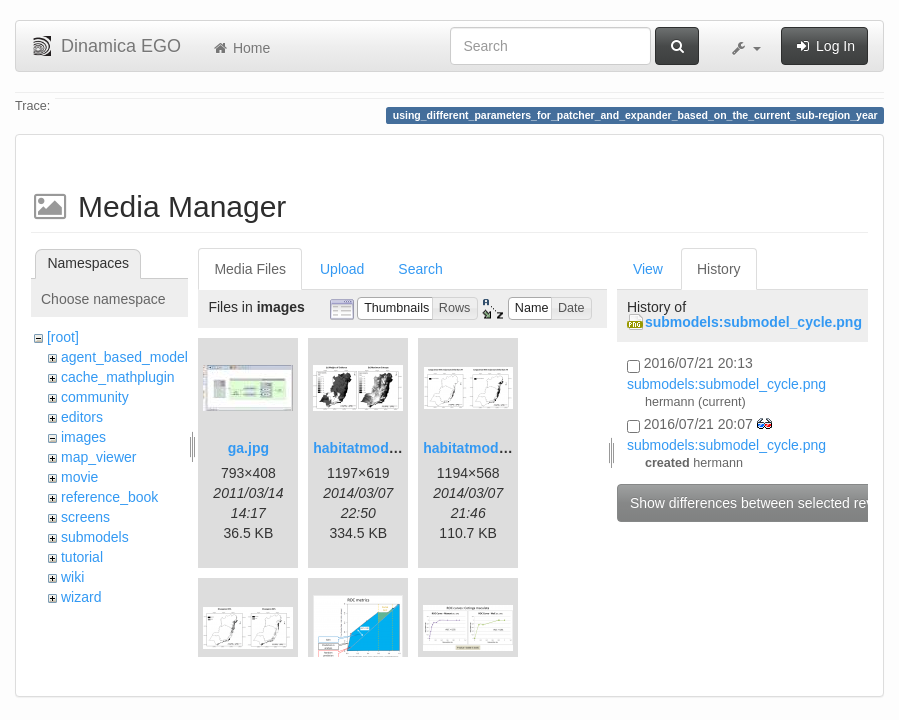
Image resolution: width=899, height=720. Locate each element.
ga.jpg (248, 448)
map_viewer (98, 457)
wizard (81, 597)
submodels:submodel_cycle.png (753, 322)
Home (240, 48)
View (648, 269)
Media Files (250, 269)
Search (420, 269)
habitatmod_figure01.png (396, 448)
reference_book (109, 497)
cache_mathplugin (118, 377)
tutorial (82, 557)
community (95, 397)
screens (85, 517)
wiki (72, 577)
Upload (342, 269)
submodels (95, 537)
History (719, 269)
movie (79, 477)
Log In (824, 46)
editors (82, 417)
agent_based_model (124, 357)
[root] (63, 337)
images (83, 437)
